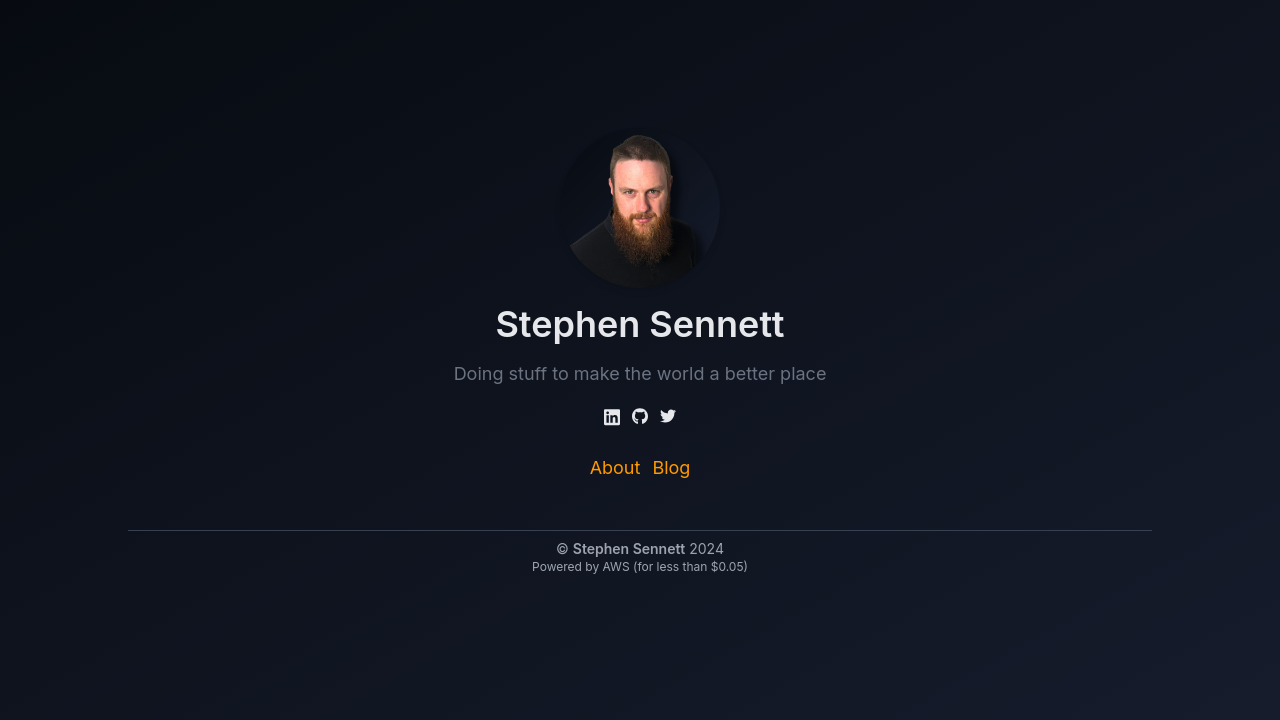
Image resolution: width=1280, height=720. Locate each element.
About (615, 467)
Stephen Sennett (629, 548)
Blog (671, 467)
